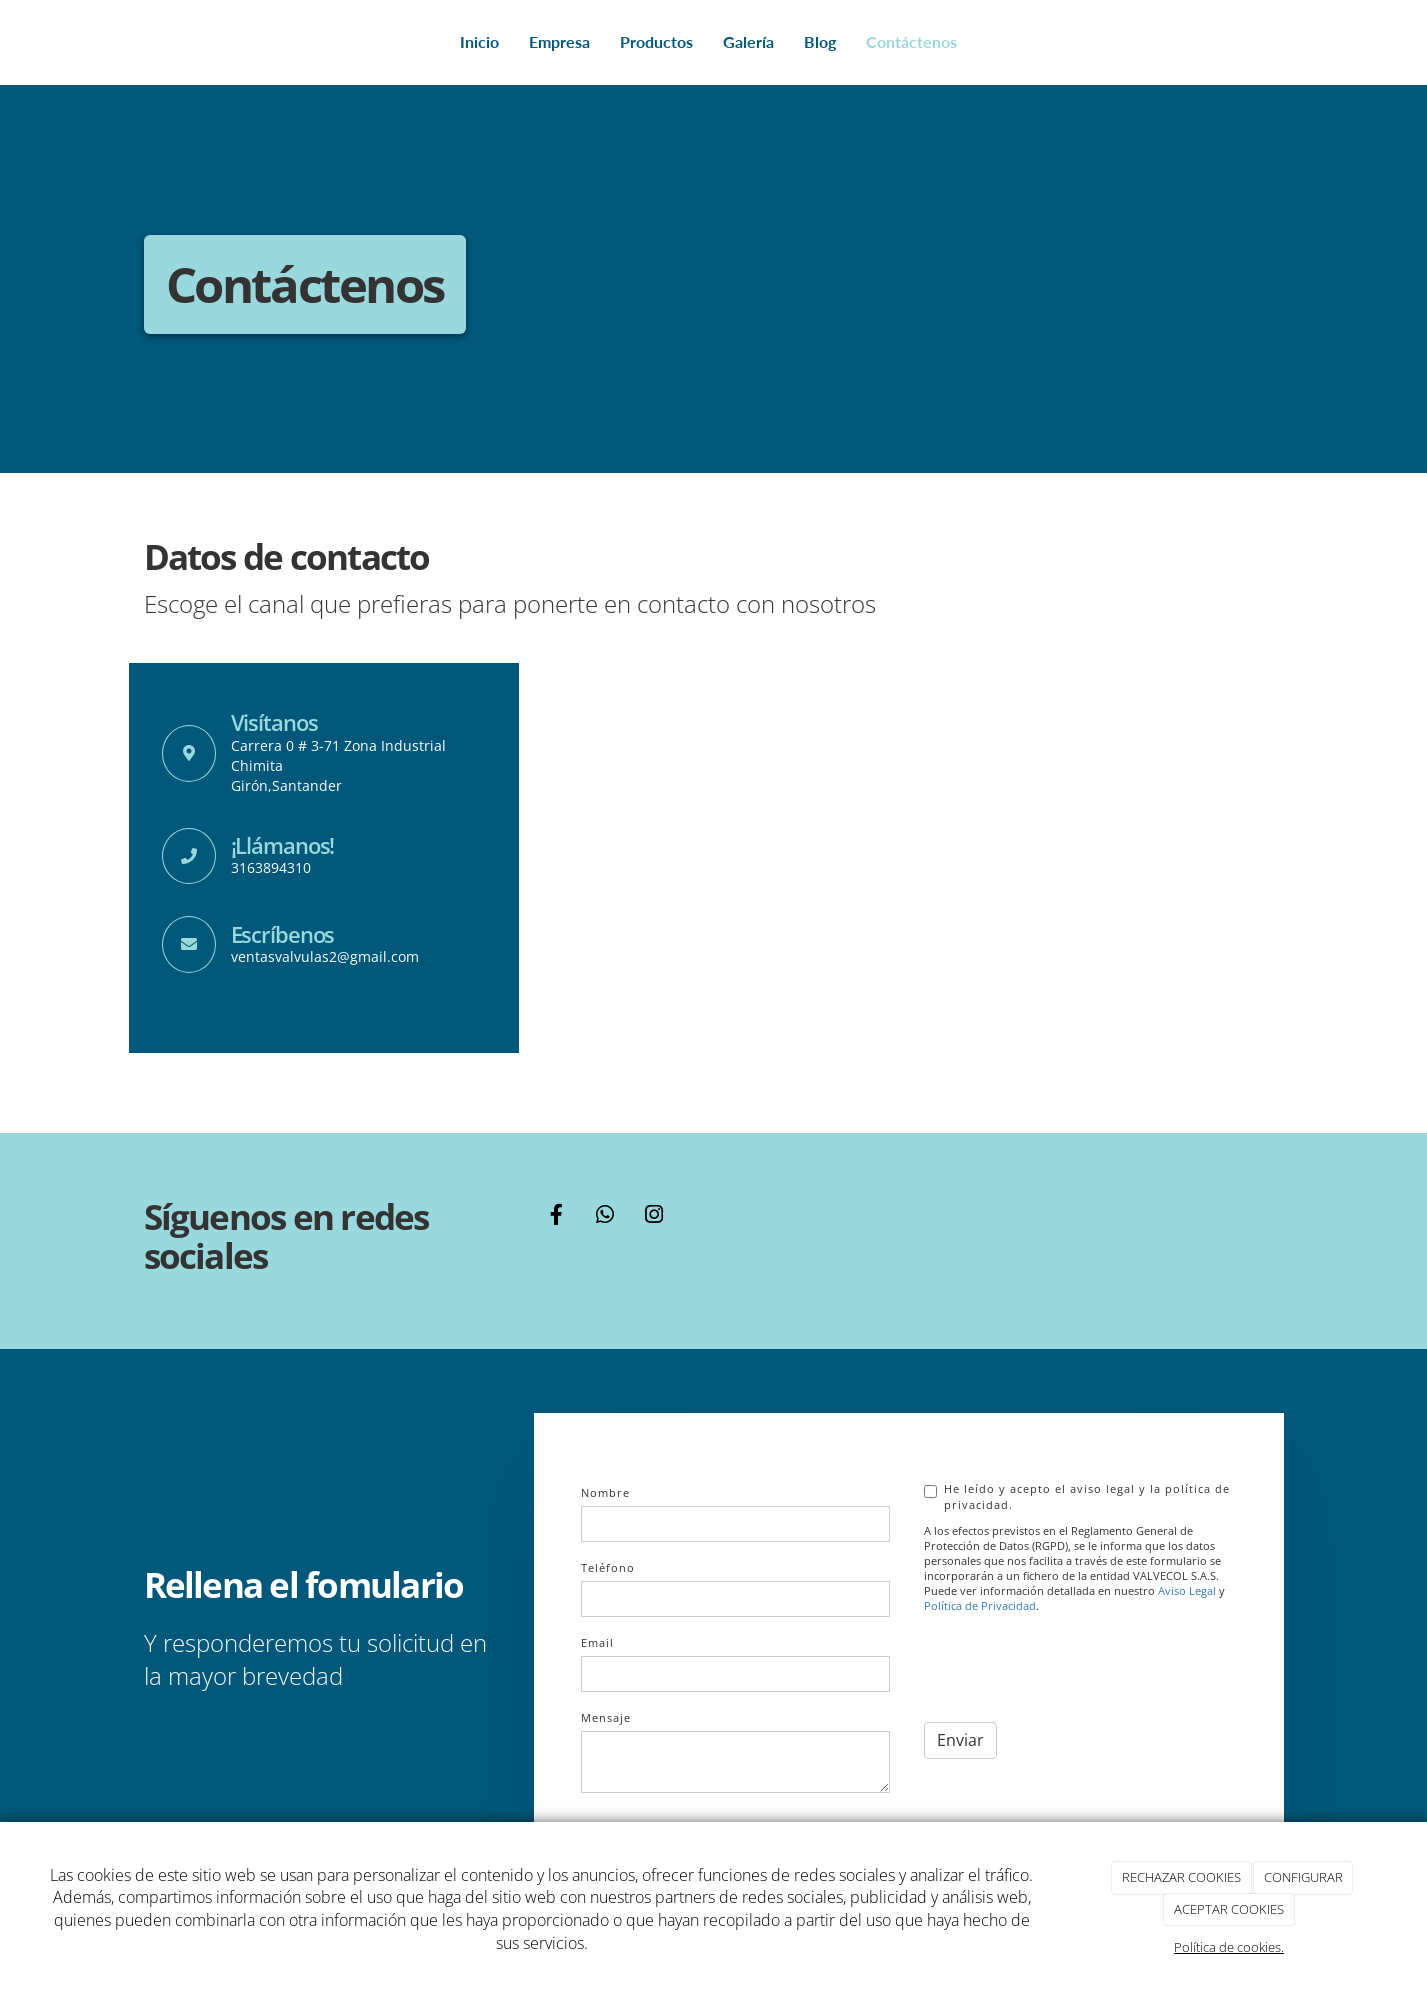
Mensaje (606, 1717)
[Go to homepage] (139, 42)
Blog (820, 41)
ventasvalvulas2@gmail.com (325, 956)
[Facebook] (556, 1216)
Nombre (605, 1492)
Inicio (479, 41)
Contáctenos (911, 41)
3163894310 (271, 867)
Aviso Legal (1187, 1591)
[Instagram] (654, 1216)
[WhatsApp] (605, 1216)
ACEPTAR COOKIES (1229, 1909)
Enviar (960, 1740)
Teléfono (608, 1567)
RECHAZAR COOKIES (1181, 1877)
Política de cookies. (1229, 1947)
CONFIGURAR (1303, 1877)
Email (597, 1642)
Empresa (559, 41)
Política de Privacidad (980, 1606)
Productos (656, 41)
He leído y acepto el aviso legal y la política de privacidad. (1077, 1496)
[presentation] (1076, 1668)
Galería (748, 41)
